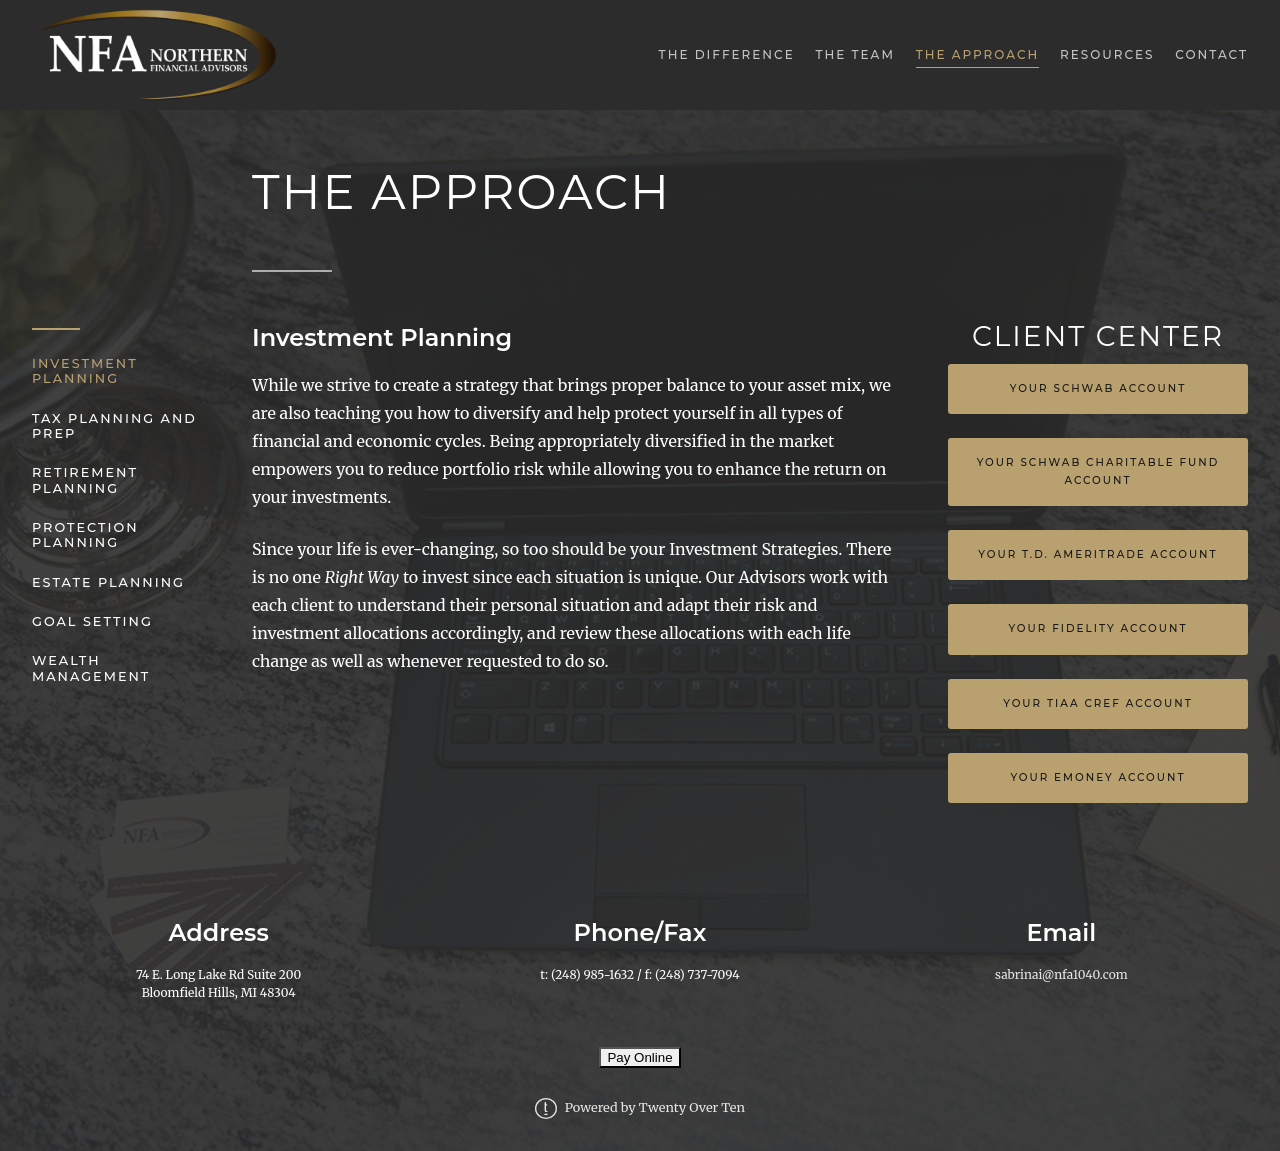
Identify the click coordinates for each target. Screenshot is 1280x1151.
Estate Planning (108, 582)
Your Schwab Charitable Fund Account (1098, 471)
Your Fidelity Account (1097, 628)
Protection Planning (85, 535)
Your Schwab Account (1098, 388)
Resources (1107, 54)
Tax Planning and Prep (114, 426)
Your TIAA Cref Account (1098, 703)
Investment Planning (85, 371)
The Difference (727, 54)
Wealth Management (91, 668)
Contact (1211, 54)
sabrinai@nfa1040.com (1061, 974)
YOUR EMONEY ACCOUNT (1097, 777)
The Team (854, 54)
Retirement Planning (85, 480)
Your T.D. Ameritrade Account (1097, 554)
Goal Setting (92, 621)
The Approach (978, 54)
